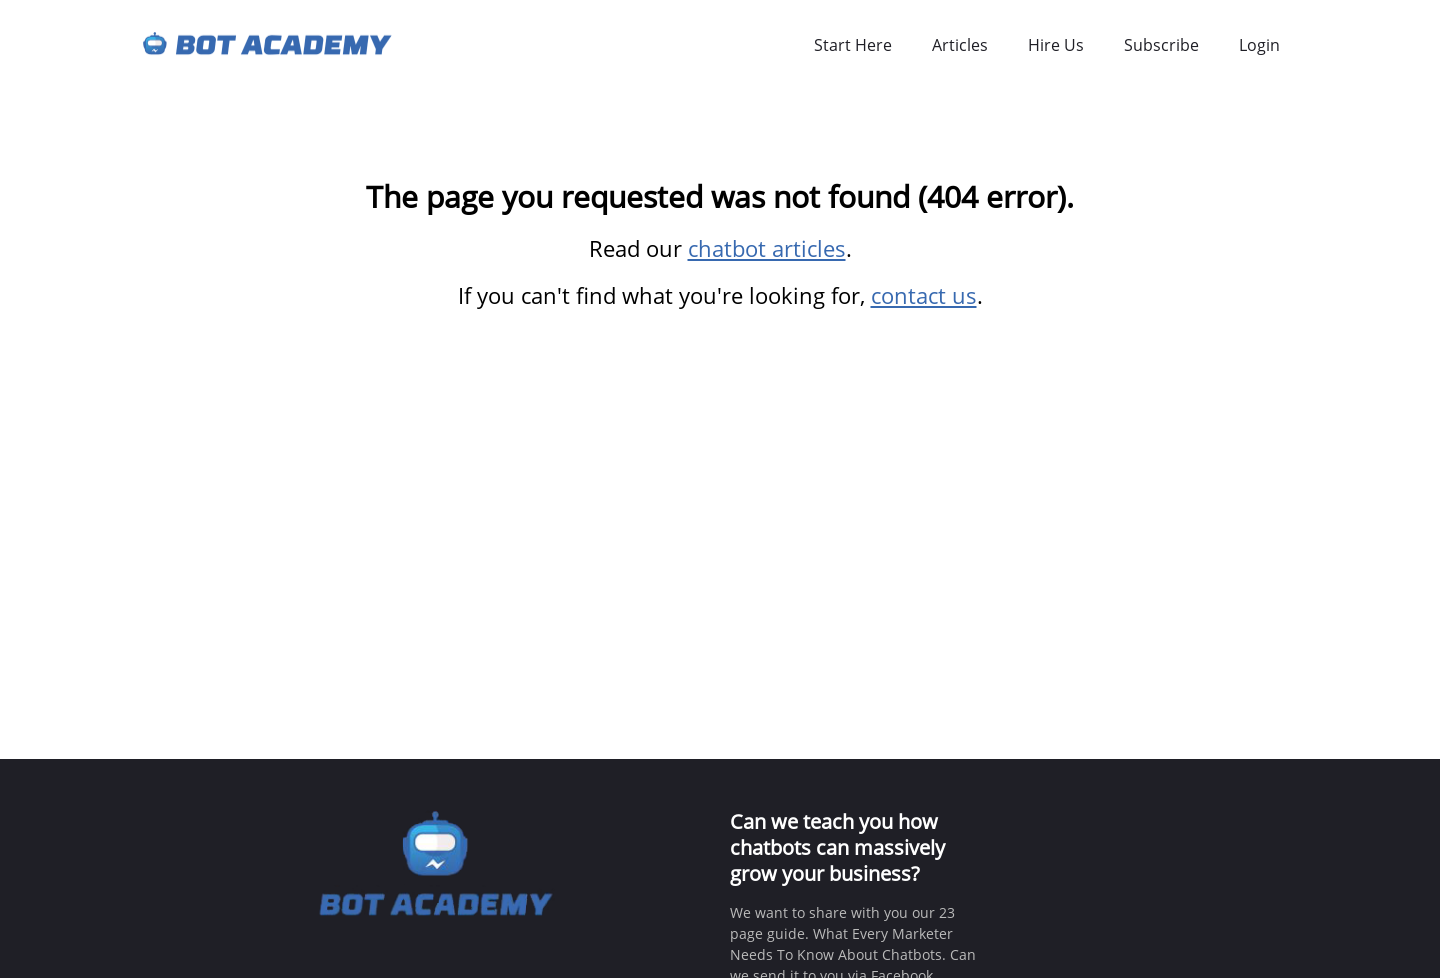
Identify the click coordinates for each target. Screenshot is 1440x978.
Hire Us (1056, 45)
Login (1259, 45)
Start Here (853, 45)
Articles (960, 45)
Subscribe (1161, 45)
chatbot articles (767, 248)
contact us (924, 295)
